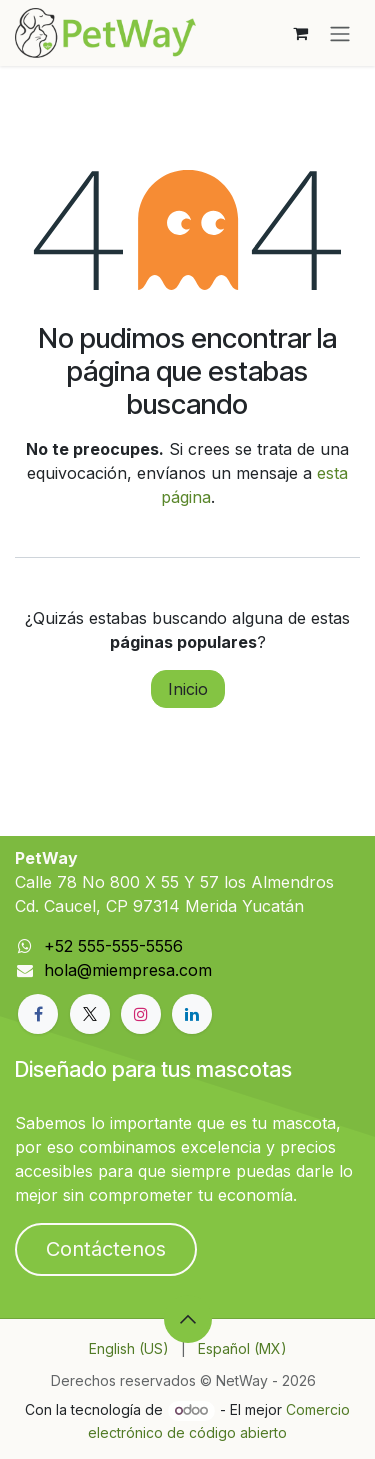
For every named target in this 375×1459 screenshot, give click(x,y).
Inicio (188, 689)
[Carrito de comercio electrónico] (300, 33)
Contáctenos (106, 1249)
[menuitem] (129, 1348)
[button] (188, 1319)
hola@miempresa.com (128, 970)
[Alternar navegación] (340, 33)
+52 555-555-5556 (113, 946)
